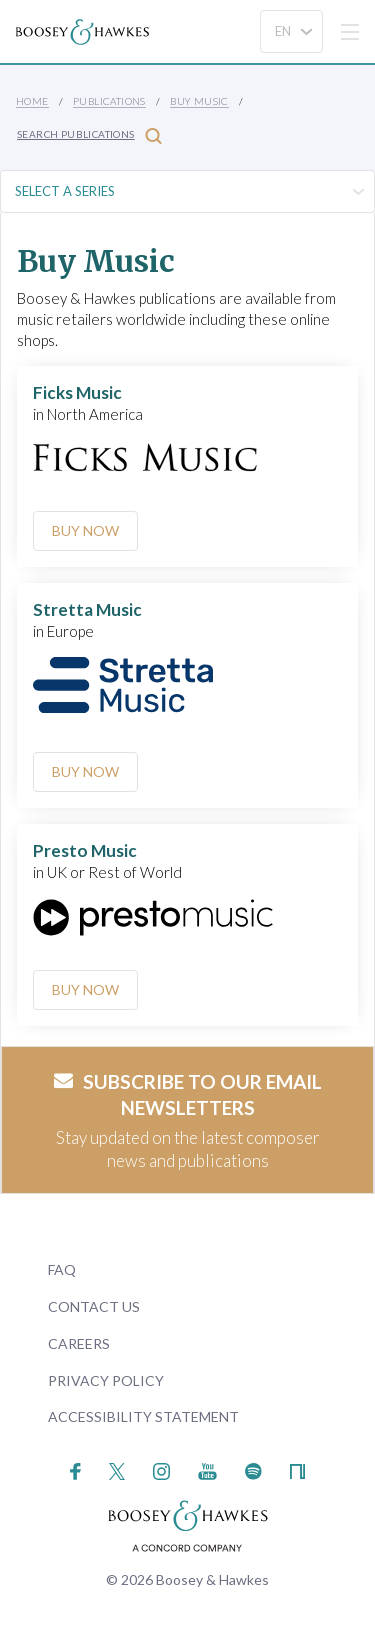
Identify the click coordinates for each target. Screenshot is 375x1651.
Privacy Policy (106, 1380)
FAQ (62, 1269)
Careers (79, 1343)
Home (32, 101)
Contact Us (94, 1306)
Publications (109, 101)
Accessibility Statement (143, 1416)
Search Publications (89, 135)
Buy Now (85, 530)
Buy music (199, 101)
